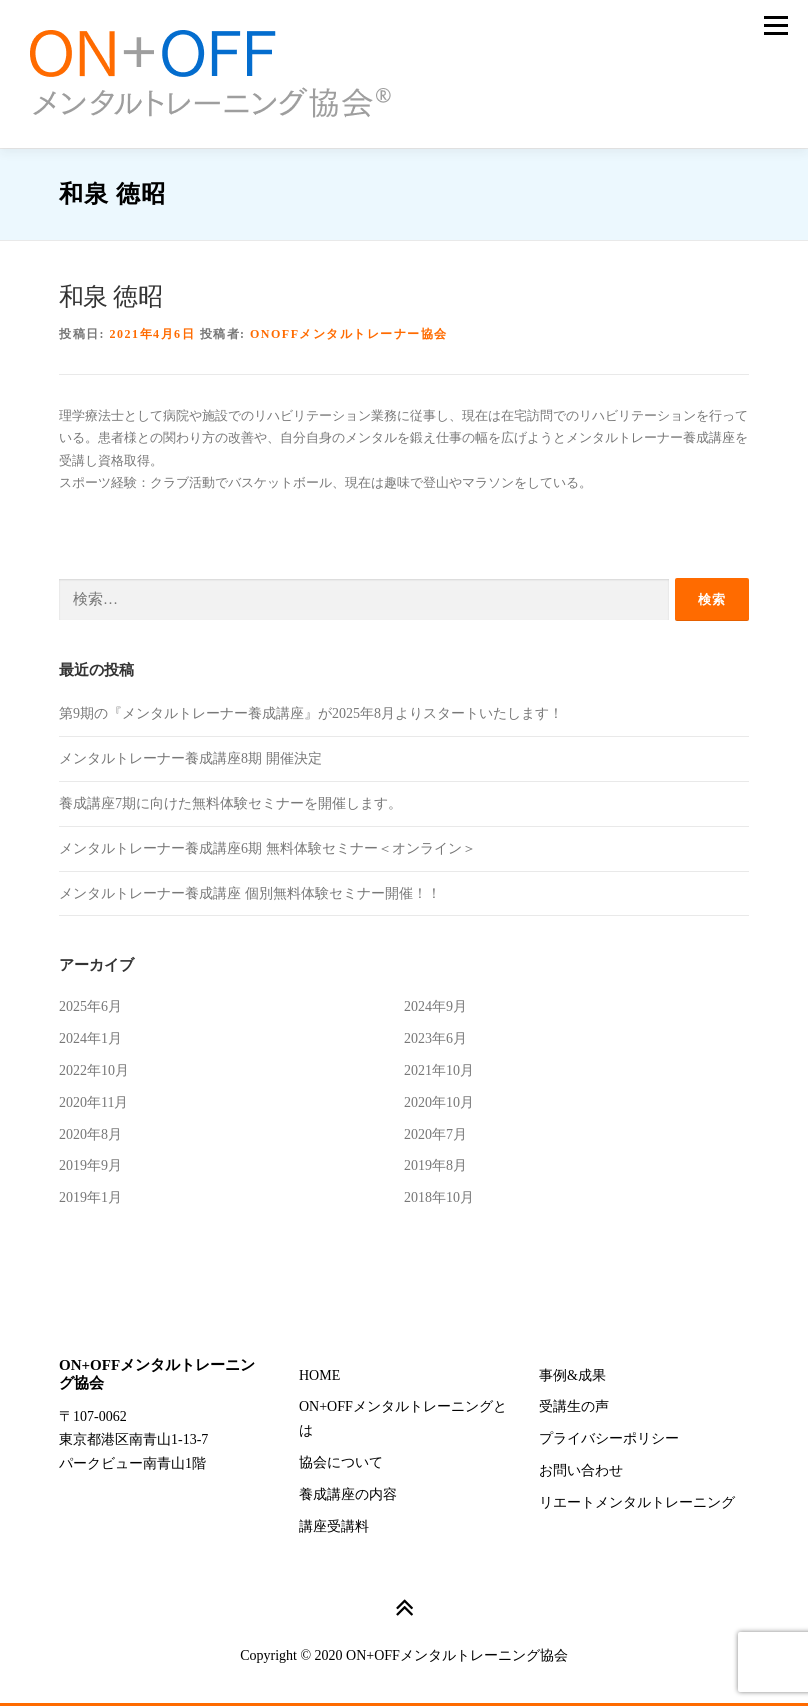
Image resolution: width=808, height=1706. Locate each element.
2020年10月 (439, 1102)
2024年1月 (90, 1038)
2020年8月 (90, 1134)
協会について (341, 1462)
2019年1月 (90, 1197)
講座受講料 (334, 1526)
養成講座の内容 (348, 1494)
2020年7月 (435, 1134)
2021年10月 (439, 1070)
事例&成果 (572, 1375)
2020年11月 (93, 1102)
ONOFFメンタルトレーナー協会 (349, 334)
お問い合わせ (581, 1470)
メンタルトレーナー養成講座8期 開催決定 (190, 758)
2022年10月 (94, 1070)
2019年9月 (90, 1165)
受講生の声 (574, 1406)
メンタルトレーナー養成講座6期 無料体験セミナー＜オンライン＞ (267, 848)
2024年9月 (435, 1006)
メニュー (775, 25)
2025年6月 (90, 1006)
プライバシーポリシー (609, 1438)
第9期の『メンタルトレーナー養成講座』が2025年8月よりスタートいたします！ (311, 713)
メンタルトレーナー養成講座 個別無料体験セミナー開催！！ (250, 893)
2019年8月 (435, 1165)
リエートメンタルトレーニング (637, 1502)
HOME (319, 1375)
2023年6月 (435, 1038)
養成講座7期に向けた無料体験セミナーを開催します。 (230, 803)
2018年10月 (439, 1197)
